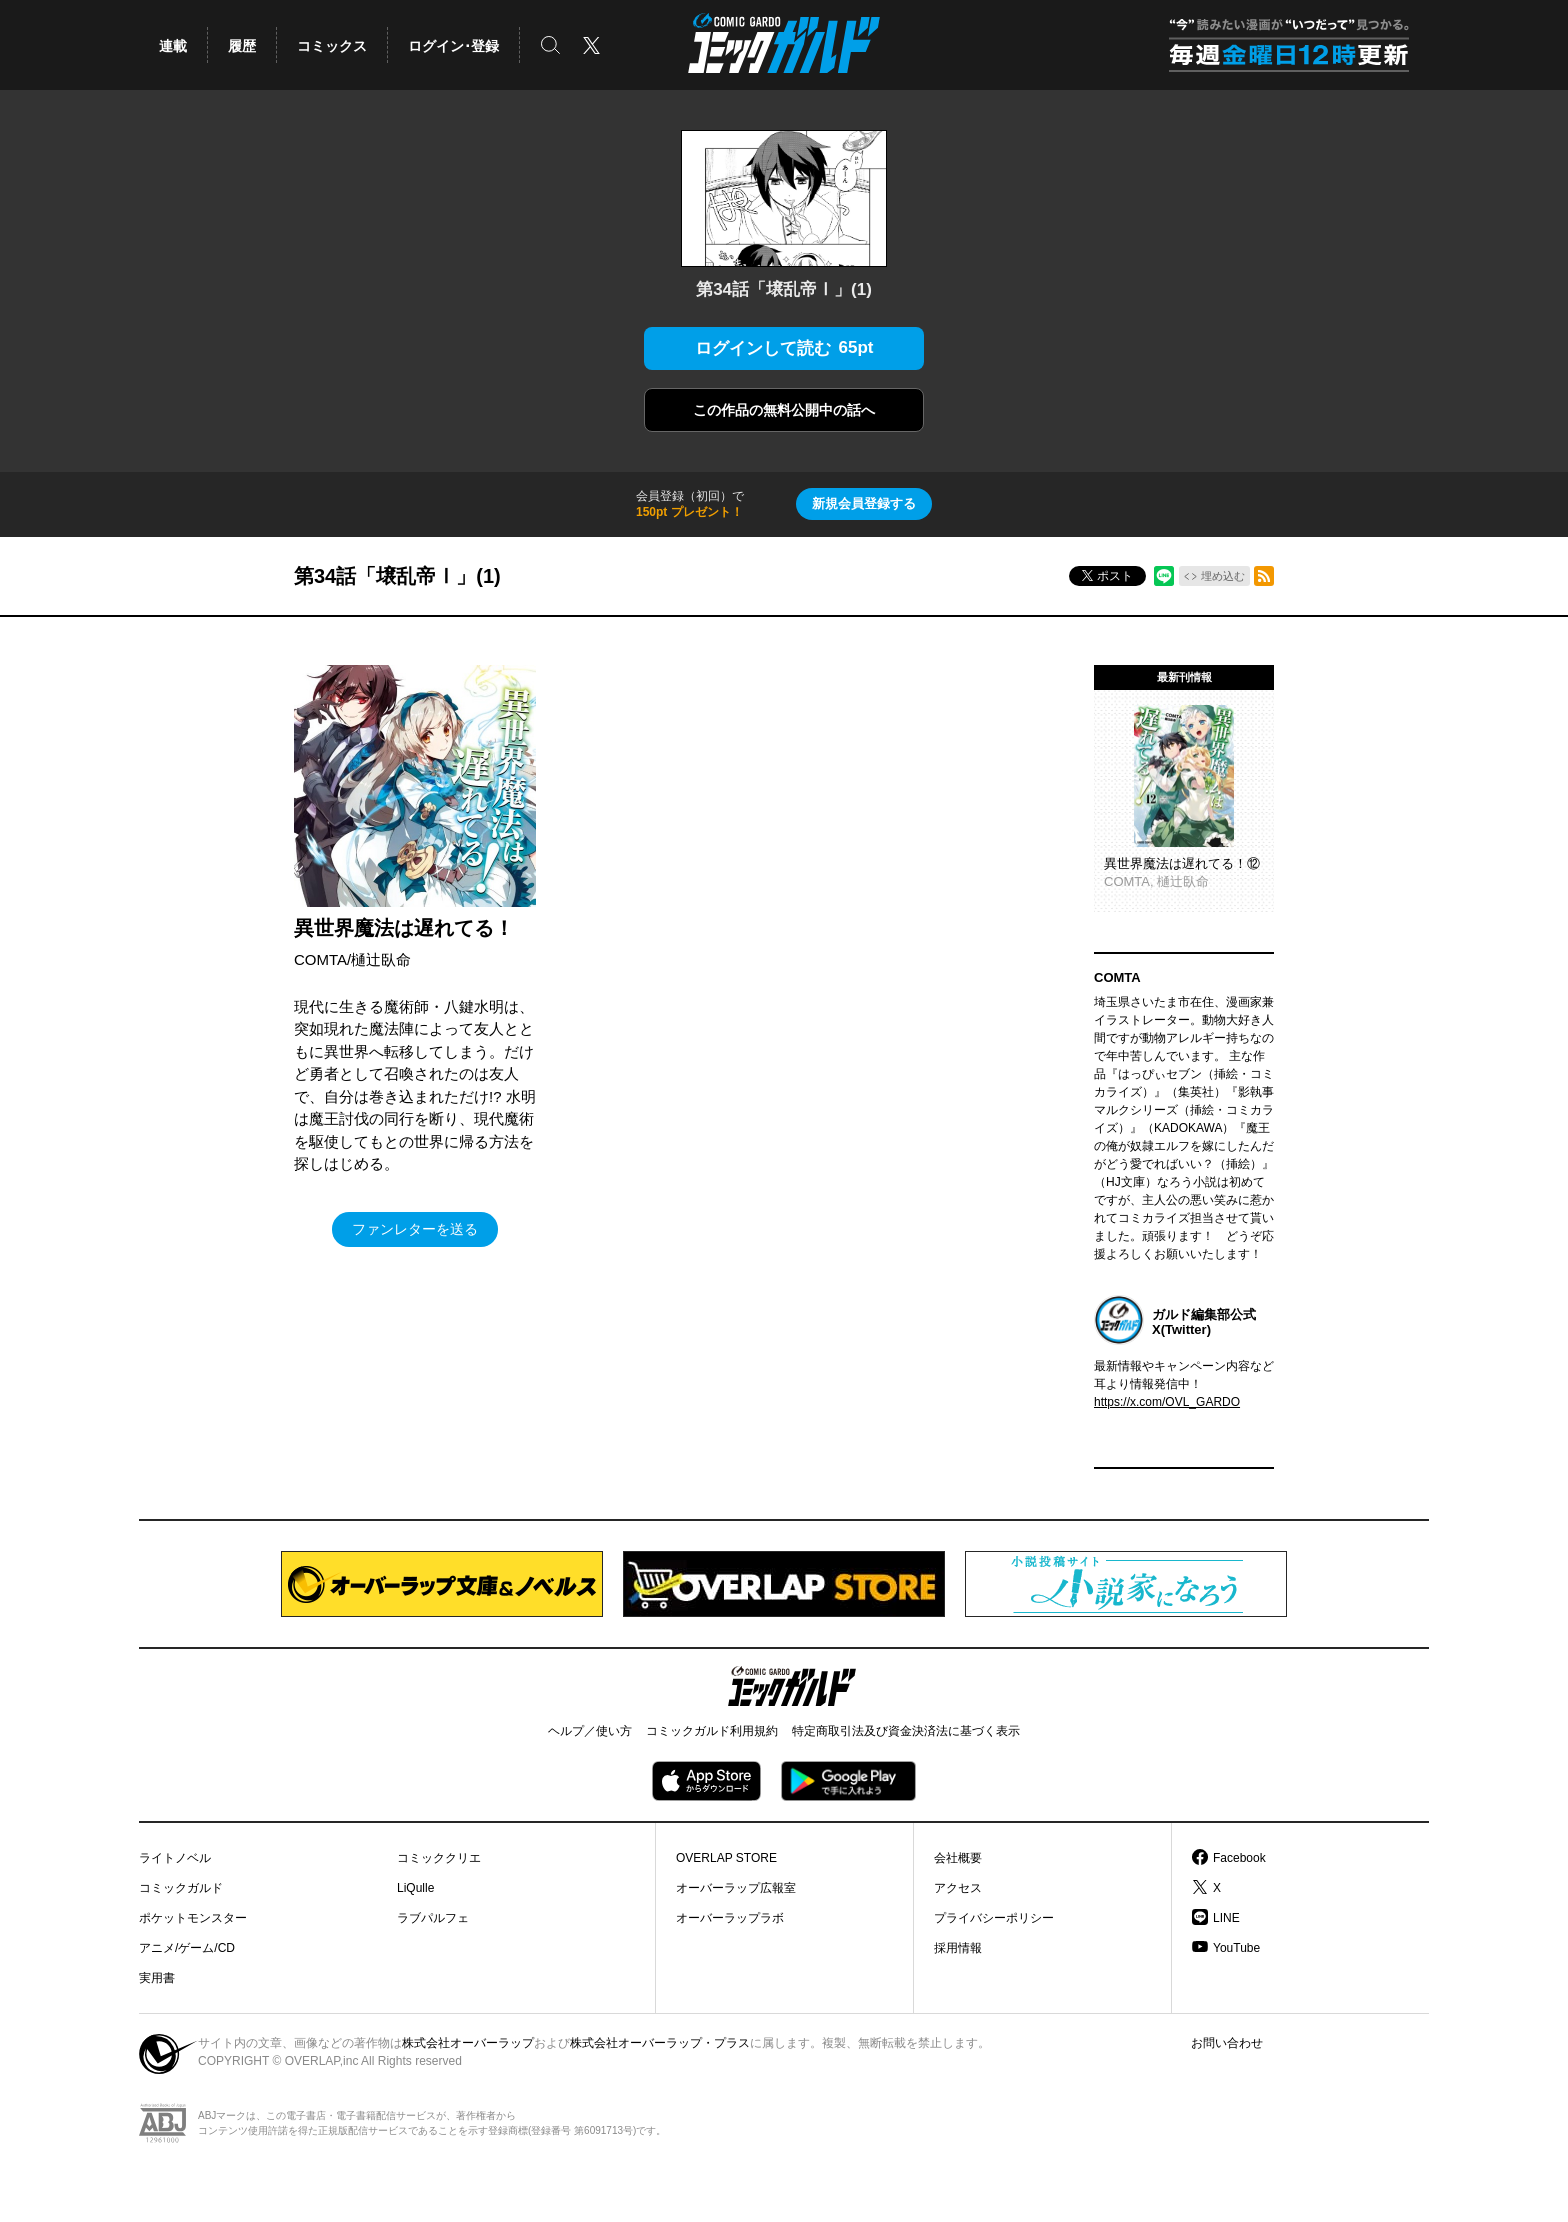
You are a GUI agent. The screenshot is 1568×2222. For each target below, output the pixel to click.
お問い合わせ (1227, 2043)
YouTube (1236, 1948)
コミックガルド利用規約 (712, 1731)
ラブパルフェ (433, 1918)
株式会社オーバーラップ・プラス (660, 2043)
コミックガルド (181, 1888)
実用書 (157, 1978)
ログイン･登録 (453, 46)
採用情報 (958, 1948)
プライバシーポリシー (994, 1918)
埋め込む (1223, 576)
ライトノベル (175, 1858)
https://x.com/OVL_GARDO (1167, 1402)
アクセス (958, 1888)
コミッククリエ (439, 1858)
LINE (1226, 1918)
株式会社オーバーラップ (468, 2043)
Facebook (1239, 1858)
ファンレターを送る (415, 1229)
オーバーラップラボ (730, 1918)
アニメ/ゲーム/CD (187, 1948)
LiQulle (415, 1888)
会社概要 (958, 1858)
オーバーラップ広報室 (736, 1888)
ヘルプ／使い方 (590, 1731)
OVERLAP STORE (726, 1858)
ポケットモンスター (193, 1918)
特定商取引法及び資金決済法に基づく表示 (906, 1731)
